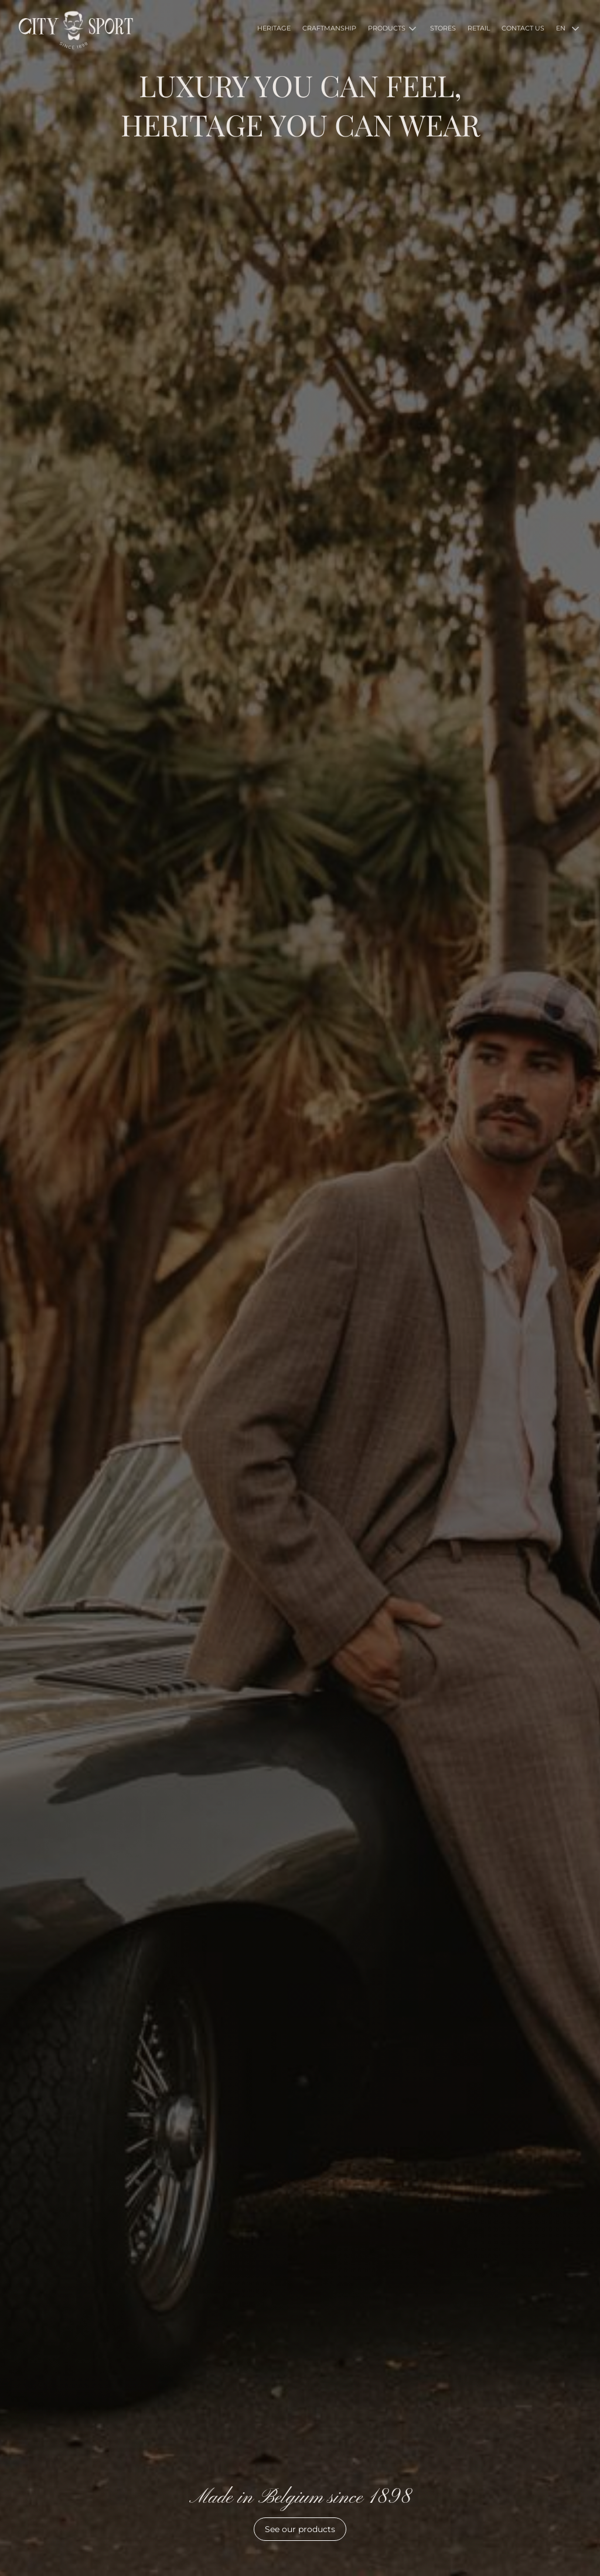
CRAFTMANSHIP (329, 28)
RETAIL (479, 28)
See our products (300, 2529)
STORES (443, 28)
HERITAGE (274, 28)
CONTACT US (523, 28)
